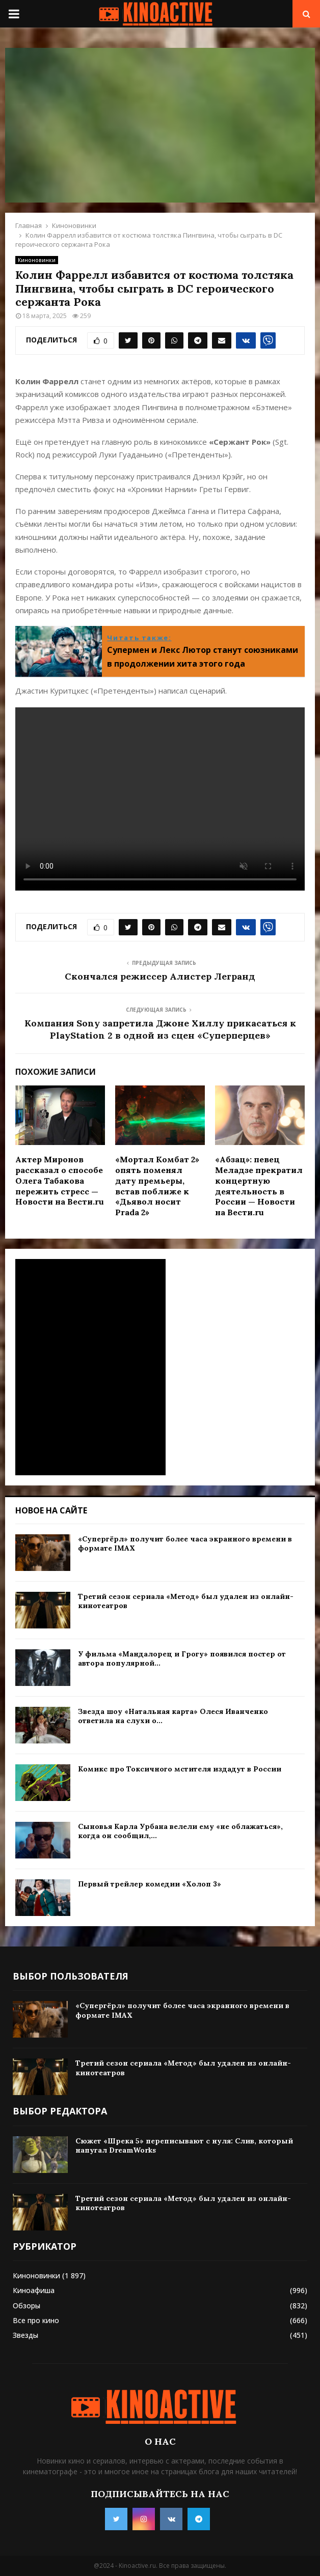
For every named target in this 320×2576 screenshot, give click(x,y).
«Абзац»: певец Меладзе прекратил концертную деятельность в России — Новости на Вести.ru (259, 1185)
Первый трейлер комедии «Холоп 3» (149, 1883)
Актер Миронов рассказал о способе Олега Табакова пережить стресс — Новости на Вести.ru (59, 1180)
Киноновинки (37, 260)
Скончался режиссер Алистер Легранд (160, 976)
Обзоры (26, 2305)
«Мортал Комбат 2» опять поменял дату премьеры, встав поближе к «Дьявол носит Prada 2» (157, 1185)
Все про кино (36, 2320)
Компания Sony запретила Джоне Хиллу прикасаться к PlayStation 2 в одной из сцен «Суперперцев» (160, 1029)
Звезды (25, 2335)
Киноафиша (34, 2290)
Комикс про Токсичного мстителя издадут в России (179, 1768)
